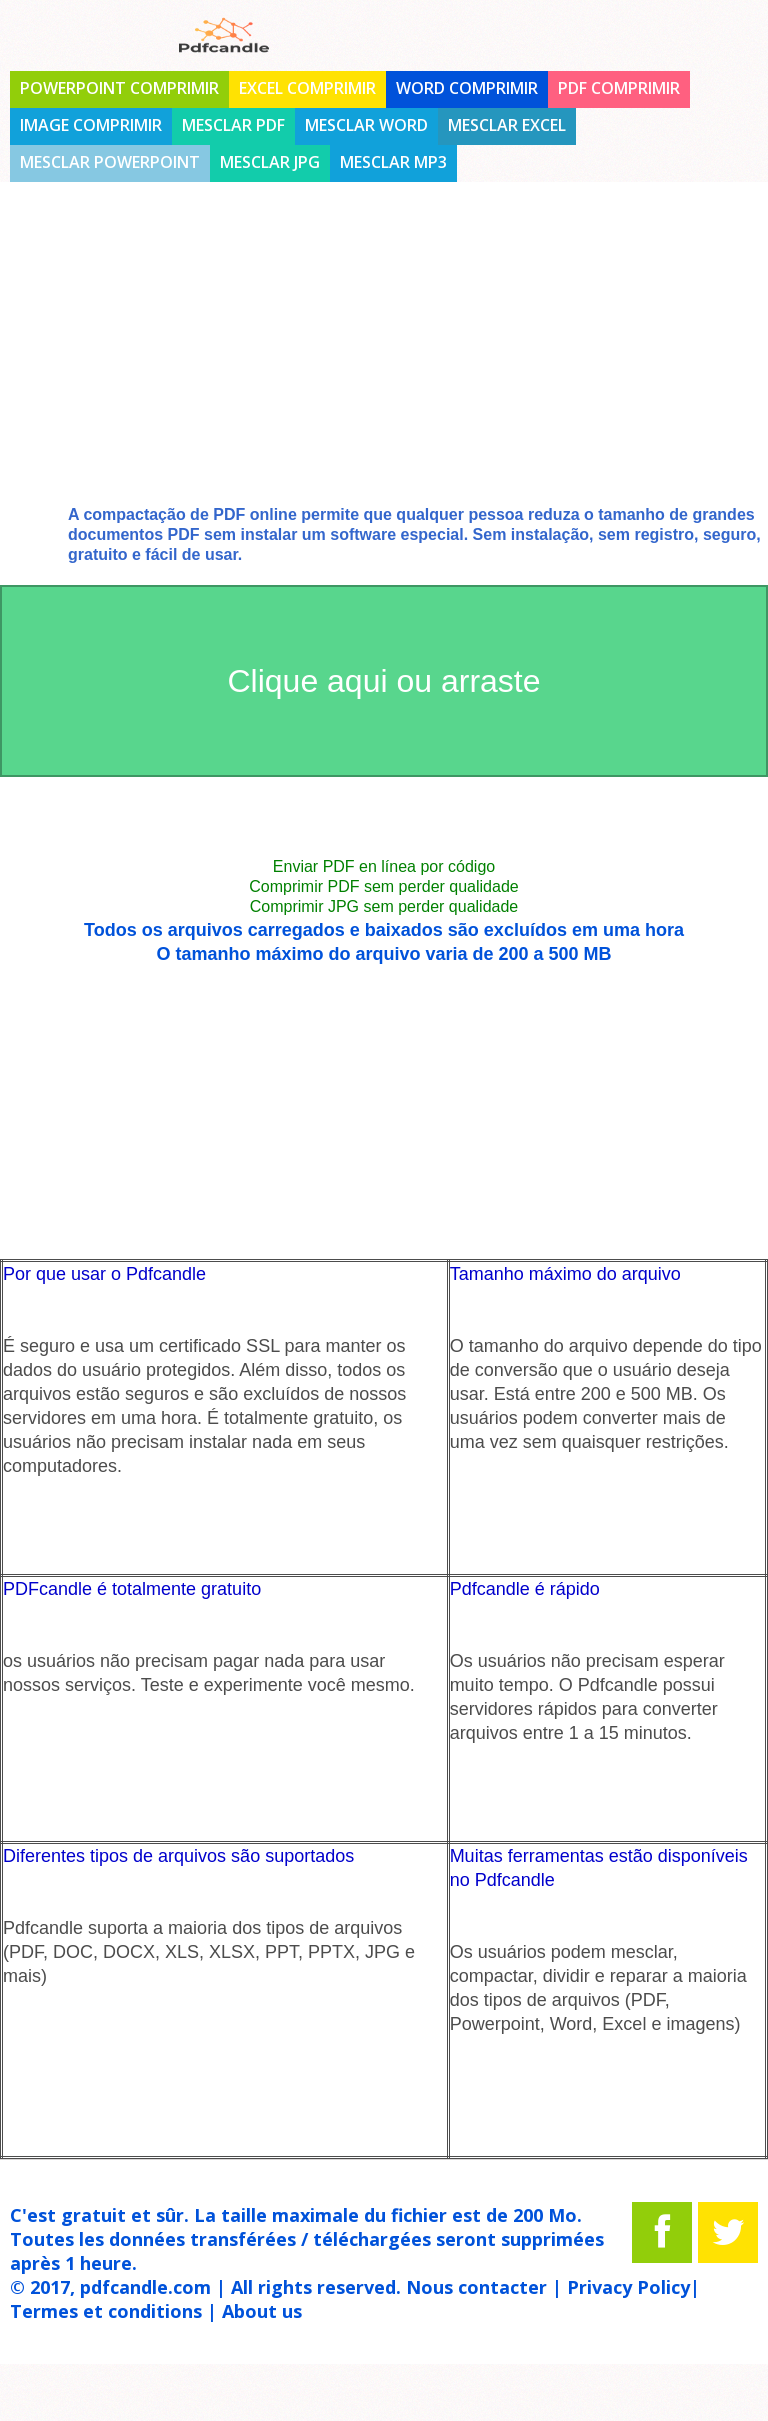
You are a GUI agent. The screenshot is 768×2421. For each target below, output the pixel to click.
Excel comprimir (307, 88)
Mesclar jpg (270, 162)
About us (262, 2311)
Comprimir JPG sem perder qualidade (384, 906)
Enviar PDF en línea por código (384, 866)
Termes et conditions (106, 2311)
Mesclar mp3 (393, 162)
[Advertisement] (384, 360)
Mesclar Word (366, 125)
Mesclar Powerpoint (110, 162)
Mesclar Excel (507, 125)
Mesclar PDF (233, 125)
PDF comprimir (619, 88)
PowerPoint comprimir (119, 88)
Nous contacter (476, 2287)
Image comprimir (91, 125)
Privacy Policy (628, 2287)
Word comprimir (467, 88)
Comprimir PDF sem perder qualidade (383, 886)
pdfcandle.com (145, 2287)
